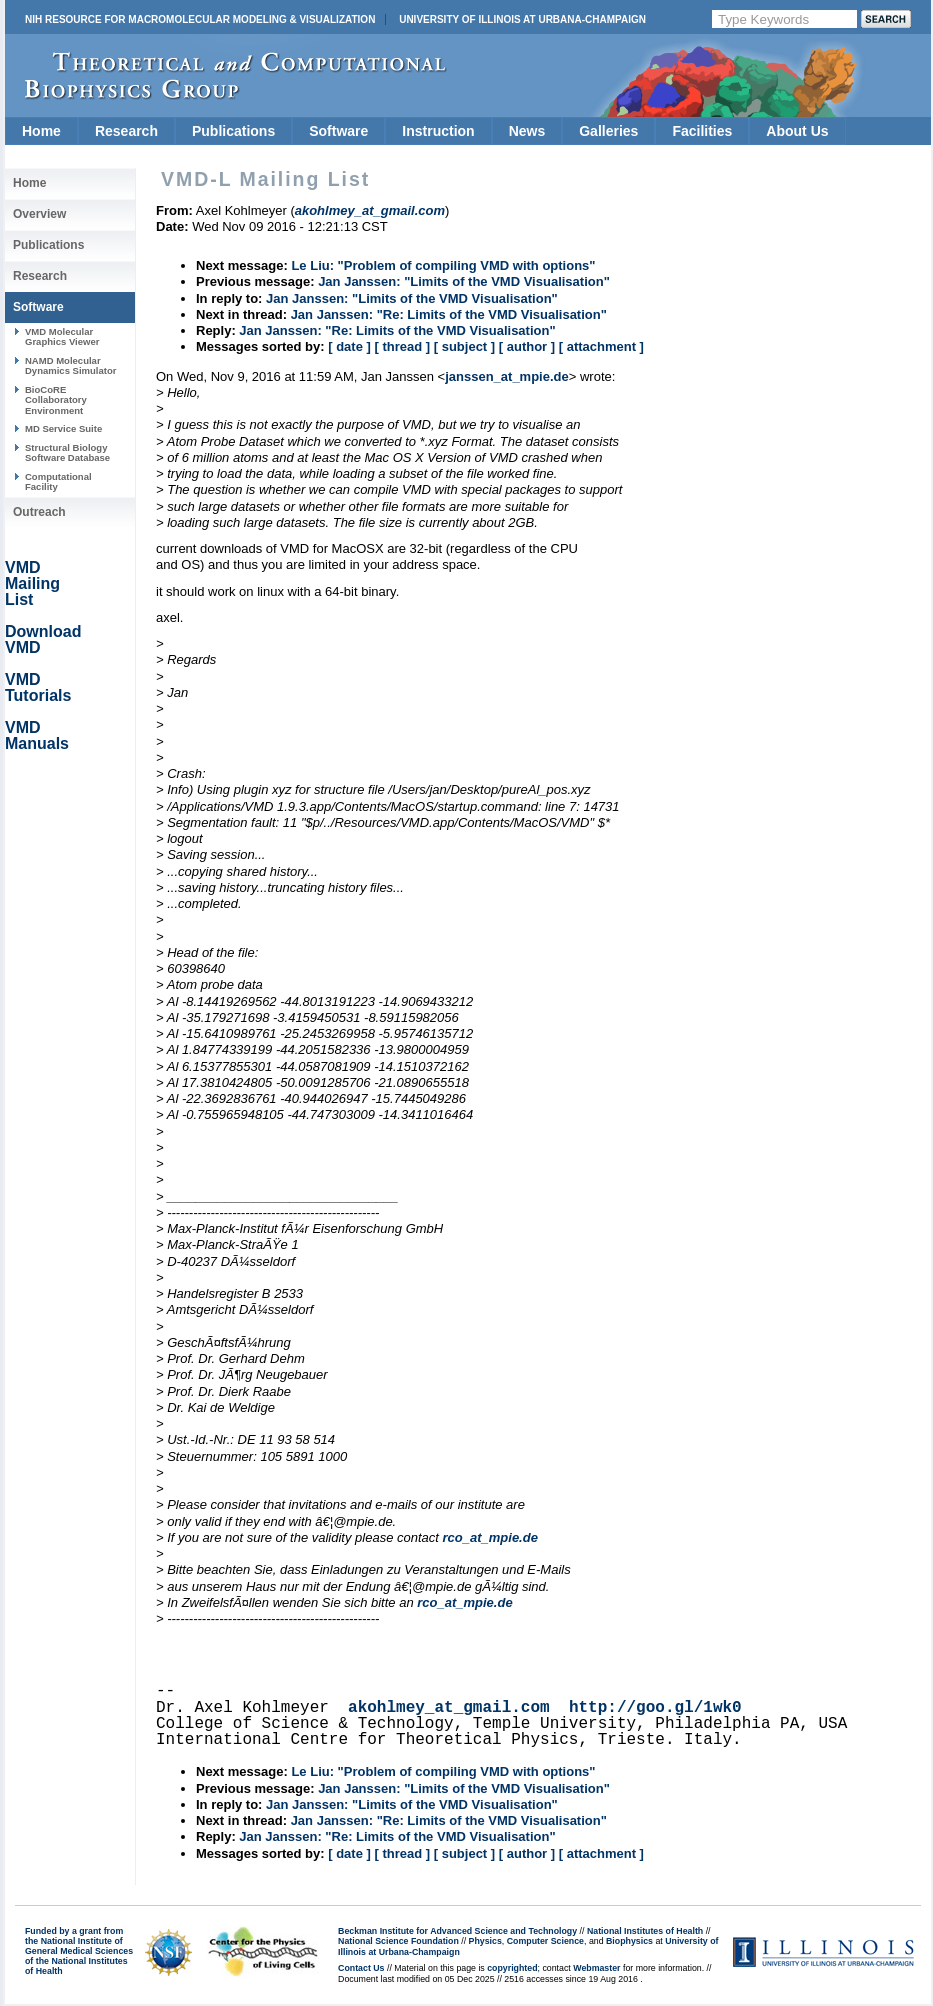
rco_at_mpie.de (490, 1537)
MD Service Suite (63, 428)
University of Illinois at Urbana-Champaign (522, 19)
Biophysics (629, 1941)
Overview (39, 214)
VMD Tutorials (38, 687)
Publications (233, 131)
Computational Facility (58, 481)
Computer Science (545, 1941)
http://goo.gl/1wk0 (655, 1708)
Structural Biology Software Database (67, 452)
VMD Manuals (37, 735)
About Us (797, 131)
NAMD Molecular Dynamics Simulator (71, 365)
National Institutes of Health (645, 1931)
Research (126, 131)
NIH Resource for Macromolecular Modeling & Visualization (200, 19)
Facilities (702, 131)
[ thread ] (402, 346)
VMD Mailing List (32, 583)
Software (338, 131)
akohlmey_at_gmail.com (449, 1708)
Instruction (438, 131)
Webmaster (596, 1968)
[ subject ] (464, 346)
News (527, 131)
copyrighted (512, 1968)
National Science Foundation (398, 1941)
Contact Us (361, 1968)
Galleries (608, 131)
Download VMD (43, 639)
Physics (485, 1941)
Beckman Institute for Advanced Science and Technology (457, 1931)
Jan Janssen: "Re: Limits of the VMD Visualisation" (449, 314)
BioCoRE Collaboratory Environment (56, 400)
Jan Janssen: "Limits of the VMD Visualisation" (464, 281)
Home (41, 131)
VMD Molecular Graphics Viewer (62, 336)
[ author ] (527, 346)
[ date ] (349, 346)
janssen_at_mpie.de (507, 376)
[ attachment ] (601, 346)
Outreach (39, 512)
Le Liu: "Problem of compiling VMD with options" (443, 265)
